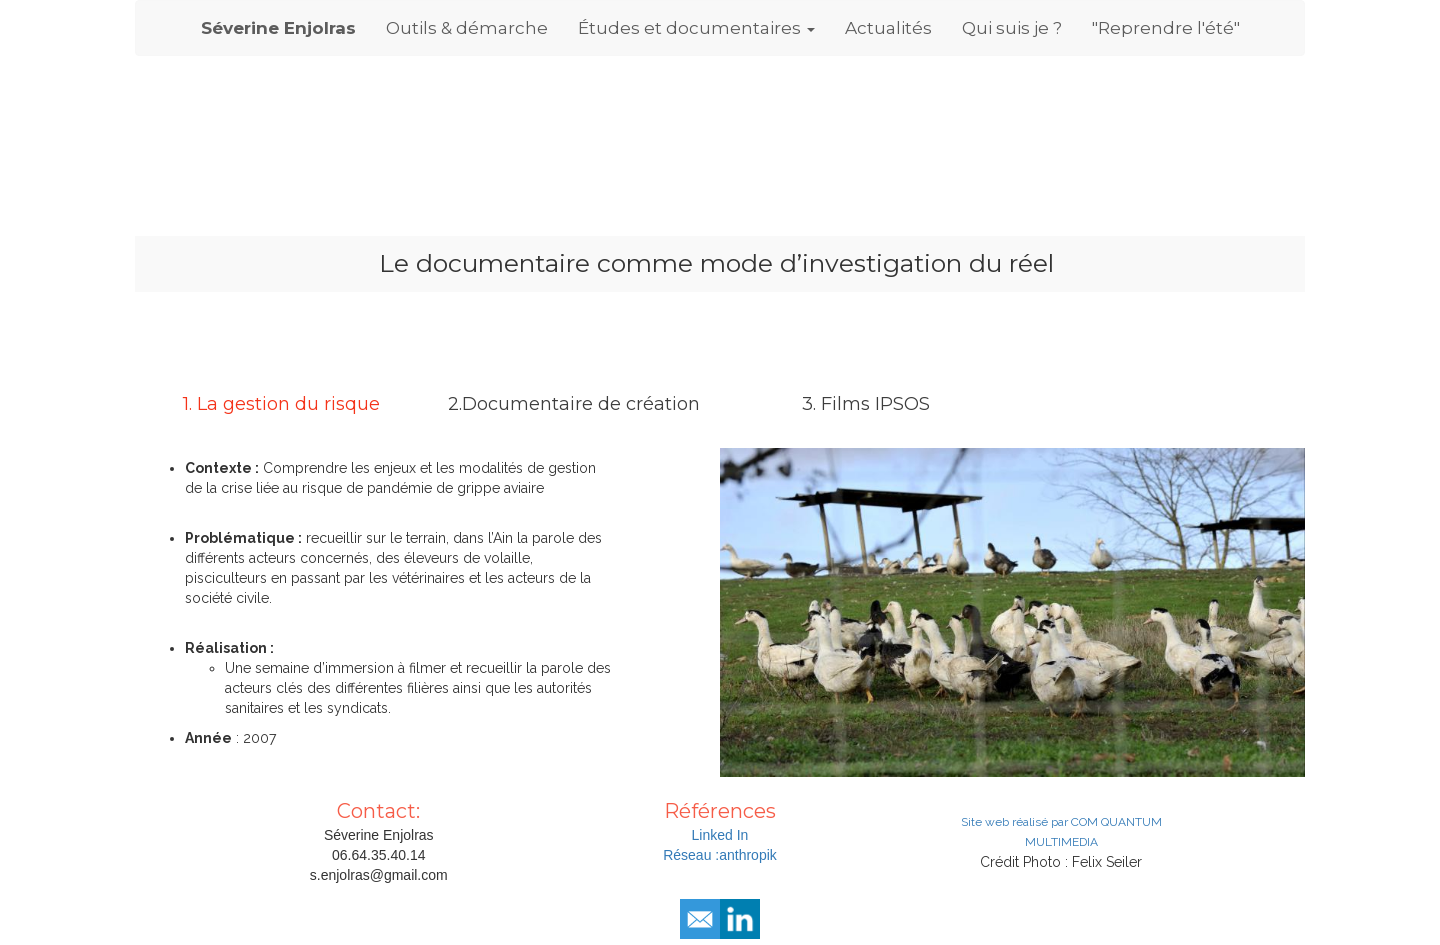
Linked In (720, 835)
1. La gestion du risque (281, 404)
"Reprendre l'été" (1166, 28)
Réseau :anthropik (720, 855)
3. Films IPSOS (866, 404)
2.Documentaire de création (574, 404)
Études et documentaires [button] (696, 28)
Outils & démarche (467, 28)
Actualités (888, 28)
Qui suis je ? (1012, 28)
